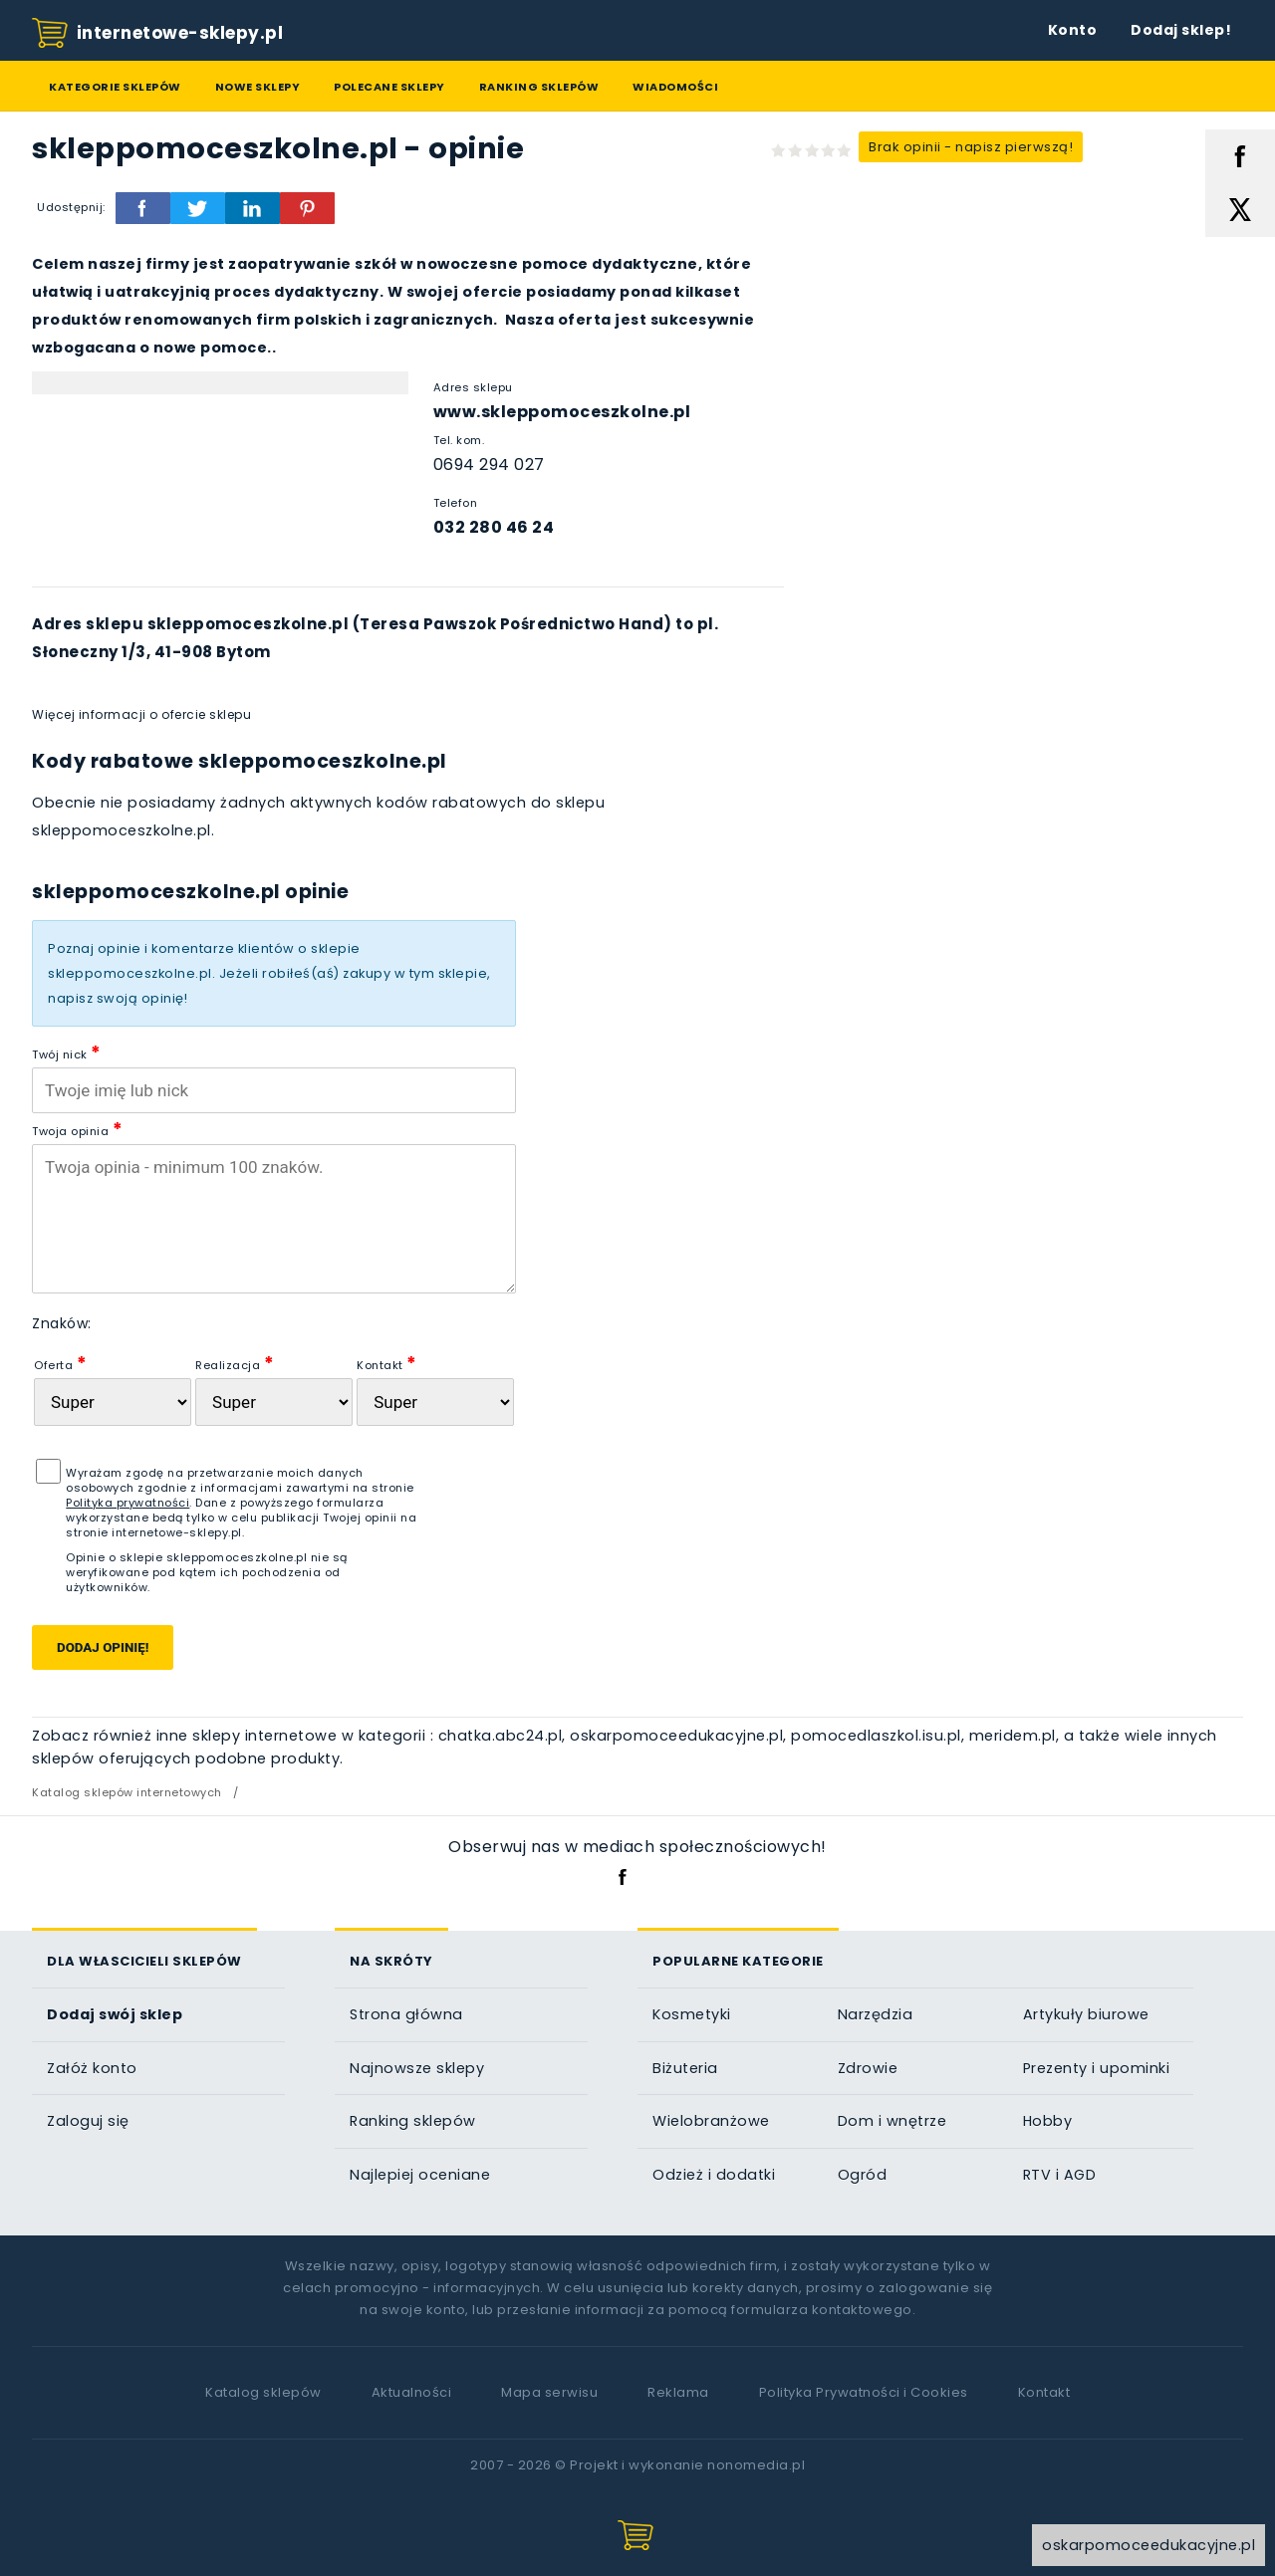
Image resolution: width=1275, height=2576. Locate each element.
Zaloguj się (88, 2121)
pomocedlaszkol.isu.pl (876, 1736)
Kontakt (387, 1362)
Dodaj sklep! (1181, 30)
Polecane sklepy (389, 87)
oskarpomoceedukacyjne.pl (676, 1736)
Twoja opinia (77, 1128)
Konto (1073, 30)
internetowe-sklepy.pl (157, 34)
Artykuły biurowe (1086, 2014)
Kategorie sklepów (115, 87)
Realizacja (234, 1362)
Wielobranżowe (711, 2121)
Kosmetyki (691, 2014)
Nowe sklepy (258, 87)
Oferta (60, 1362)
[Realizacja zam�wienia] (274, 1402)
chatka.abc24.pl (500, 1736)
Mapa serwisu (549, 2392)
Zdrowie (868, 2068)
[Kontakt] (435, 1402)
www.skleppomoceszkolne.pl (562, 411)
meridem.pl (1012, 1736)
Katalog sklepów (263, 2392)
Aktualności (412, 2392)
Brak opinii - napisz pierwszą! (971, 146)
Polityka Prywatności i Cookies (863, 2392)
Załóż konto (92, 2068)
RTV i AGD (1060, 2175)
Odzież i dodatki (713, 2175)
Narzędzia (875, 2014)
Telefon (455, 503)
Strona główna (406, 2014)
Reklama (678, 2392)
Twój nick (67, 1052)
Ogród (863, 2175)
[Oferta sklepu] (112, 1402)
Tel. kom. (459, 440)
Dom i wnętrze (892, 2121)
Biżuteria (685, 2068)
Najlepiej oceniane (420, 2175)
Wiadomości (675, 87)
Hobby (1048, 2121)
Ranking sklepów (539, 87)
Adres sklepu (473, 387)
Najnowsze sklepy (417, 2068)
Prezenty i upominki (1096, 2068)
